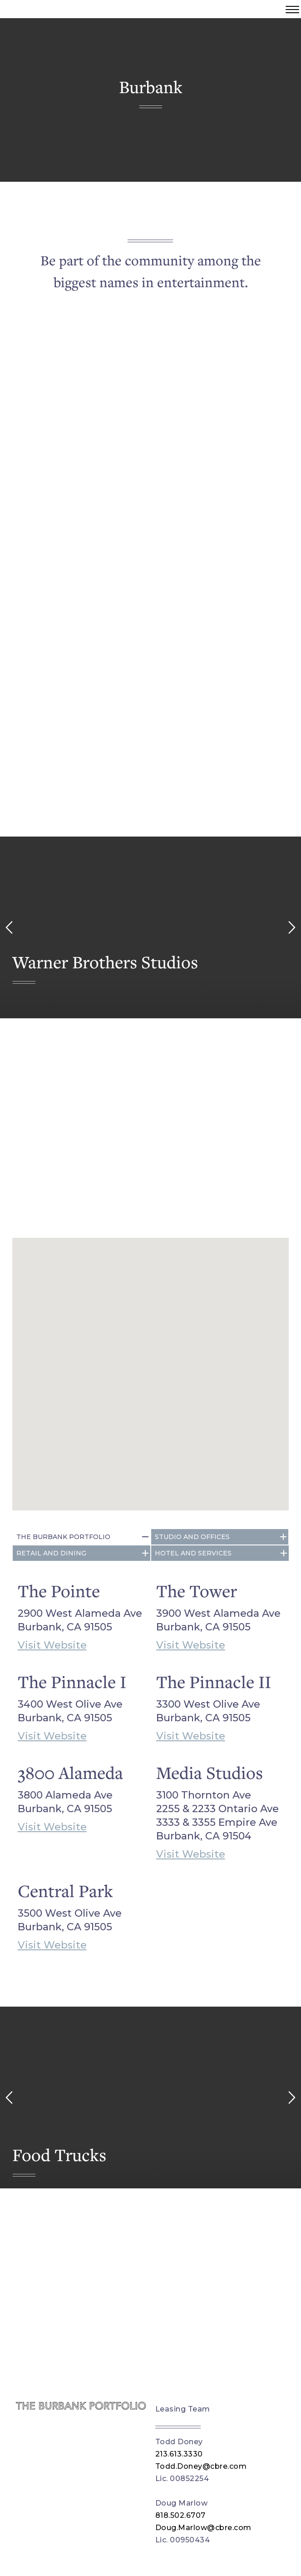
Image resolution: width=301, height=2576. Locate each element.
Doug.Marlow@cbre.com (203, 2527)
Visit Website (52, 1645)
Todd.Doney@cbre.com (201, 2466)
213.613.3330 (179, 2454)
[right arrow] (292, 927)
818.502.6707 (180, 2515)
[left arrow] (9, 927)
